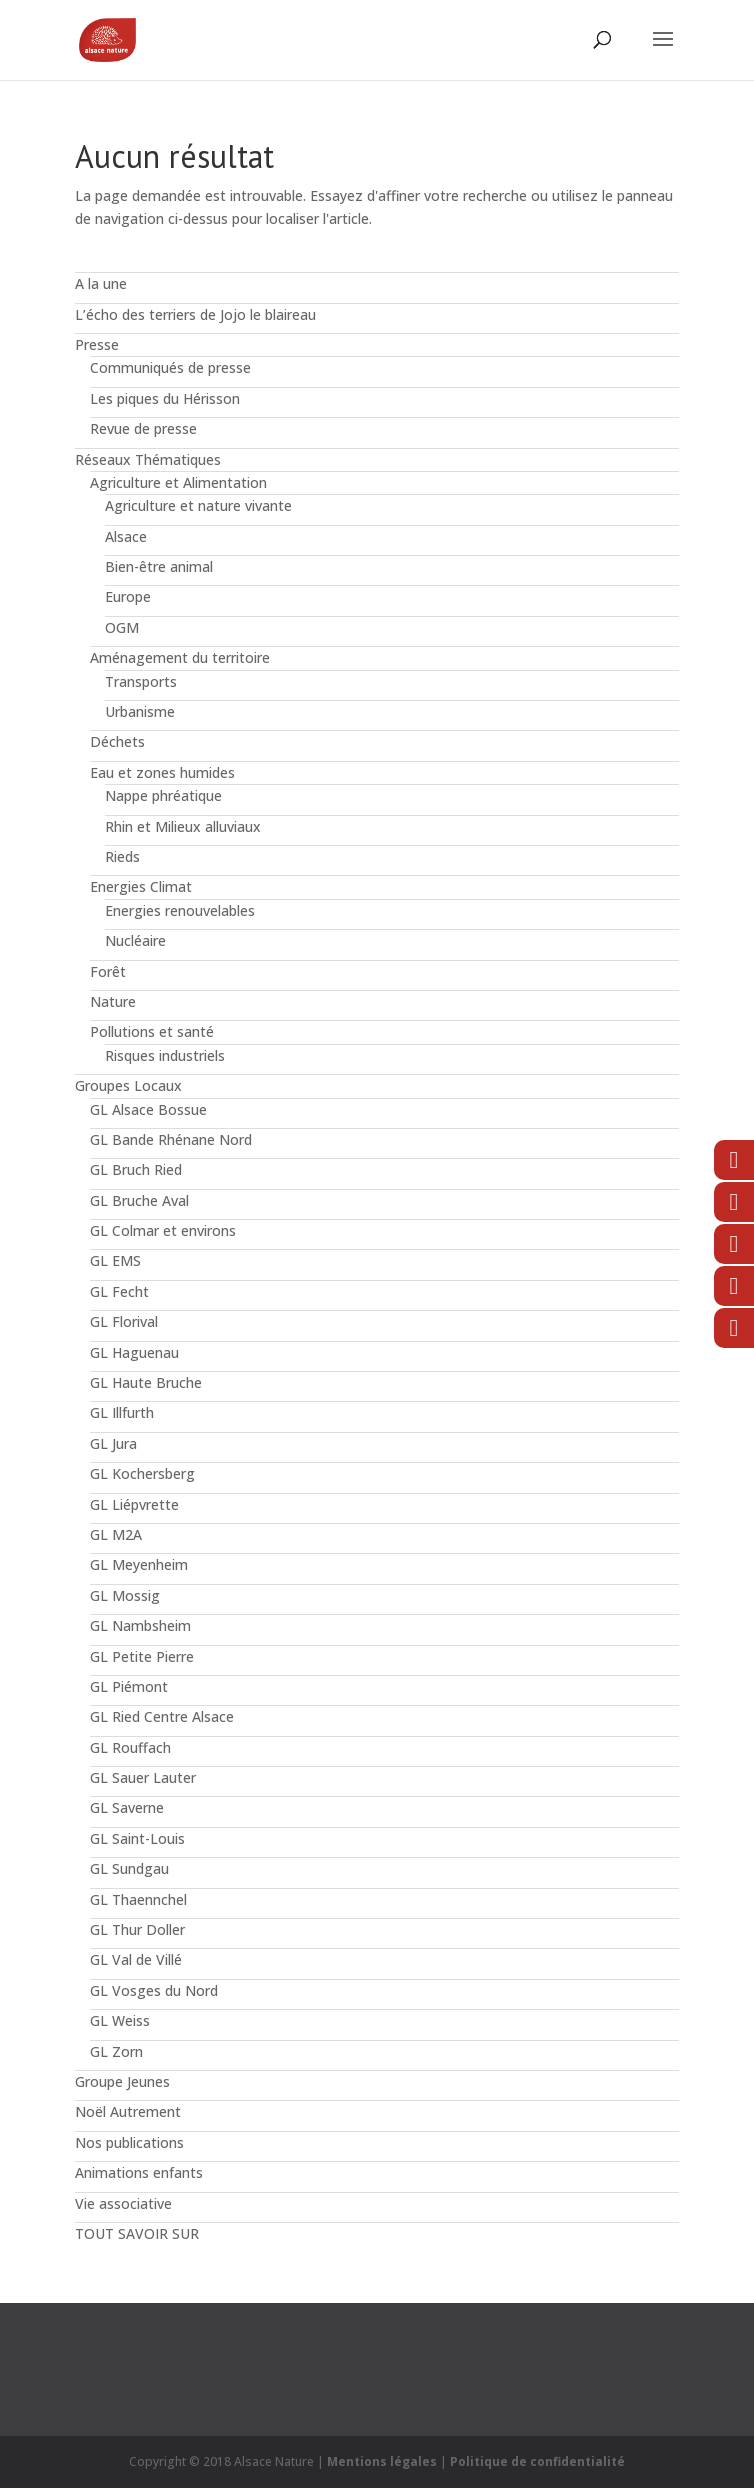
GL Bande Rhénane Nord (171, 1139)
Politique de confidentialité (537, 2461)
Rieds (122, 856)
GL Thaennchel (138, 1899)
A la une (101, 283)
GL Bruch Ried (136, 1169)
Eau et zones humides (162, 772)
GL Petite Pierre (142, 1656)
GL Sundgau (129, 1868)
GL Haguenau (134, 1352)
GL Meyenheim (139, 1564)
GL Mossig (125, 1595)
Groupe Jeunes (122, 2081)
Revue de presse (143, 428)
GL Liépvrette (134, 1504)
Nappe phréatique (163, 795)
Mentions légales (382, 2461)
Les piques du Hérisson (165, 398)
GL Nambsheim (140, 1625)
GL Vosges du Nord (154, 1990)
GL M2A (116, 1534)
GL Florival (124, 1321)
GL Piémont (129, 1686)
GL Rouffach (130, 1747)
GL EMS (115, 1260)
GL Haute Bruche (146, 1382)
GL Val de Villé (136, 1959)
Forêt (108, 971)
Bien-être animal (159, 566)
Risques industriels (165, 1055)
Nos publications (129, 2142)
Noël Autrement (128, 2111)
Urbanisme (140, 711)
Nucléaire (135, 940)
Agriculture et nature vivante (198, 505)
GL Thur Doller (137, 1929)
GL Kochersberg (142, 1473)
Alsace (126, 536)
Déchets (117, 741)
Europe (128, 596)
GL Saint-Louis (137, 1838)
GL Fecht (119, 1291)
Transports (141, 681)
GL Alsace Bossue (148, 1109)
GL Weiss (120, 2020)
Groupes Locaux (128, 1085)
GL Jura (113, 1443)
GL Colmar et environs (163, 1230)
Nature (113, 1001)
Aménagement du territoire (180, 657)
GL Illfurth (122, 1412)
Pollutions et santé (152, 1031)
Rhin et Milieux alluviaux (183, 826)
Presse (97, 344)
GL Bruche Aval (139, 1200)
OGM (122, 627)
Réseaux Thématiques (148, 459)
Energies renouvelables (180, 910)
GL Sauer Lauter (143, 1777)
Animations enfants (139, 2172)
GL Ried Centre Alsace (162, 1716)
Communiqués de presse (170, 367)
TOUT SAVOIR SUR (137, 2233)
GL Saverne (127, 1807)
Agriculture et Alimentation (178, 482)
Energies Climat (141, 886)
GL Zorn (116, 2051)
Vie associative (123, 2203)
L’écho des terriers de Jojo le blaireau (195, 314)
